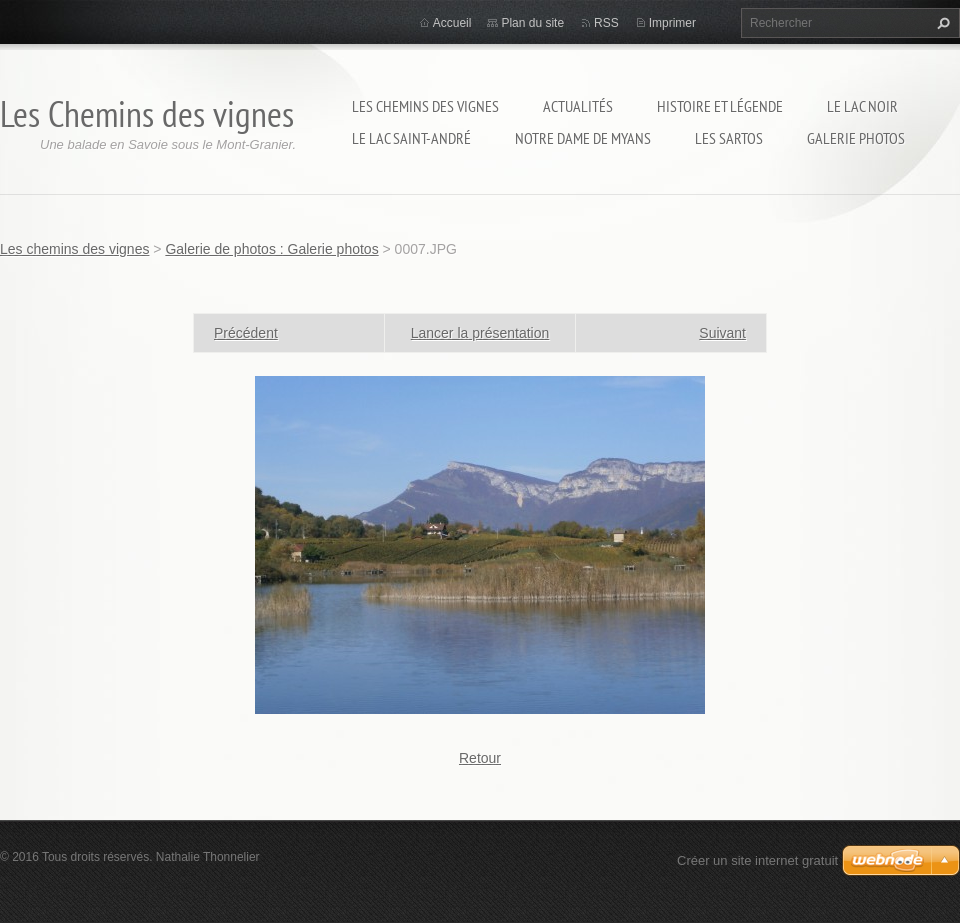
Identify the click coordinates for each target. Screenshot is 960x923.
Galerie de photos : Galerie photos (271, 249)
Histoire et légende (720, 106)
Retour (480, 758)
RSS (606, 23)
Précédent (246, 333)
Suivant (722, 333)
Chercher (941, 23)
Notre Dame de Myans (583, 138)
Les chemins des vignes (425, 106)
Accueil (452, 23)
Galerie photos (856, 138)
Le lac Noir (862, 106)
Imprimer (672, 23)
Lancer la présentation (480, 333)
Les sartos (729, 138)
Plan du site (532, 23)
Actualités (578, 106)
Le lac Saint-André (411, 138)
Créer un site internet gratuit (757, 860)
